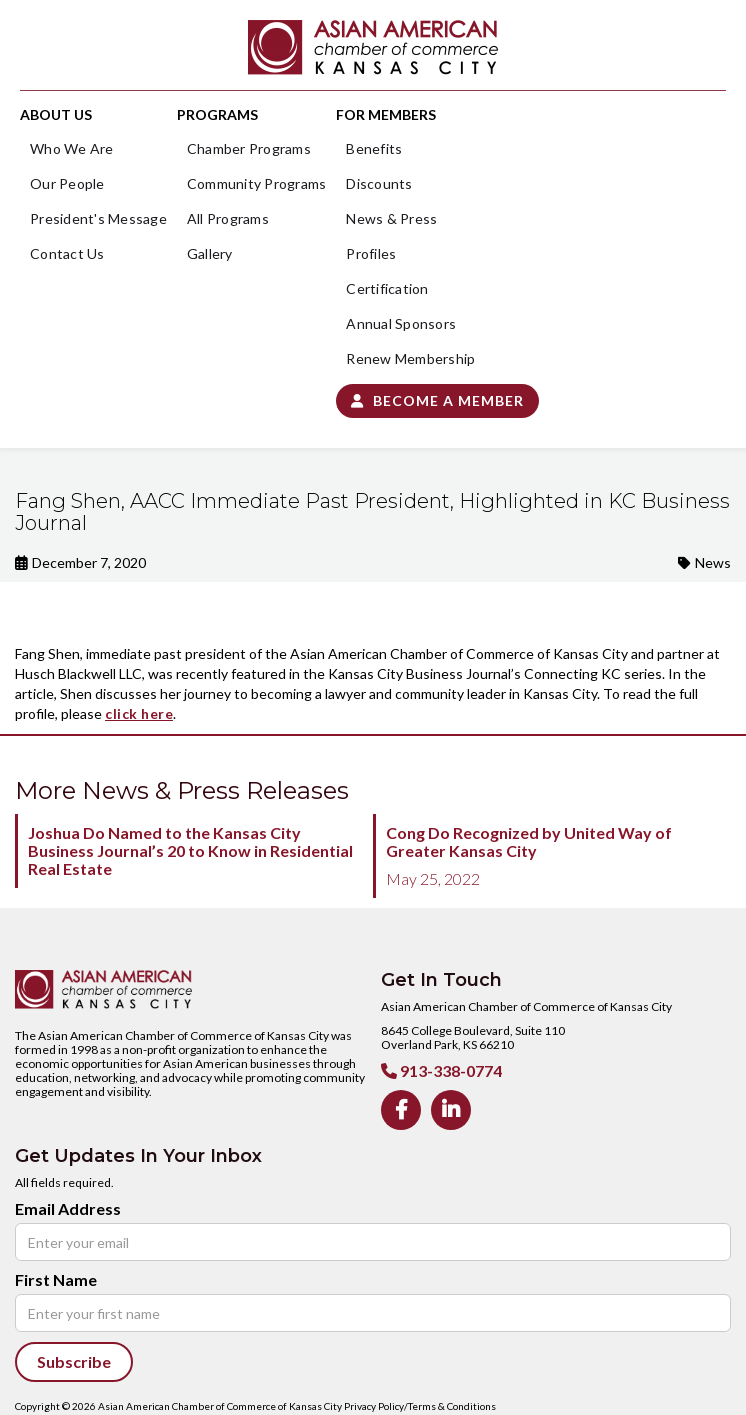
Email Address (68, 1209)
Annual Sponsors (401, 323)
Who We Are (72, 148)
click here (139, 713)
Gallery (210, 253)
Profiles (371, 253)
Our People (67, 183)
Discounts (379, 183)
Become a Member (437, 400)
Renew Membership (410, 358)
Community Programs (257, 183)
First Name (56, 1280)
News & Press (391, 218)
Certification (387, 288)
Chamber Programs (249, 148)
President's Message (98, 218)
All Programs (228, 218)
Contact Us (67, 253)
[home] (373, 47)
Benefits (374, 148)
